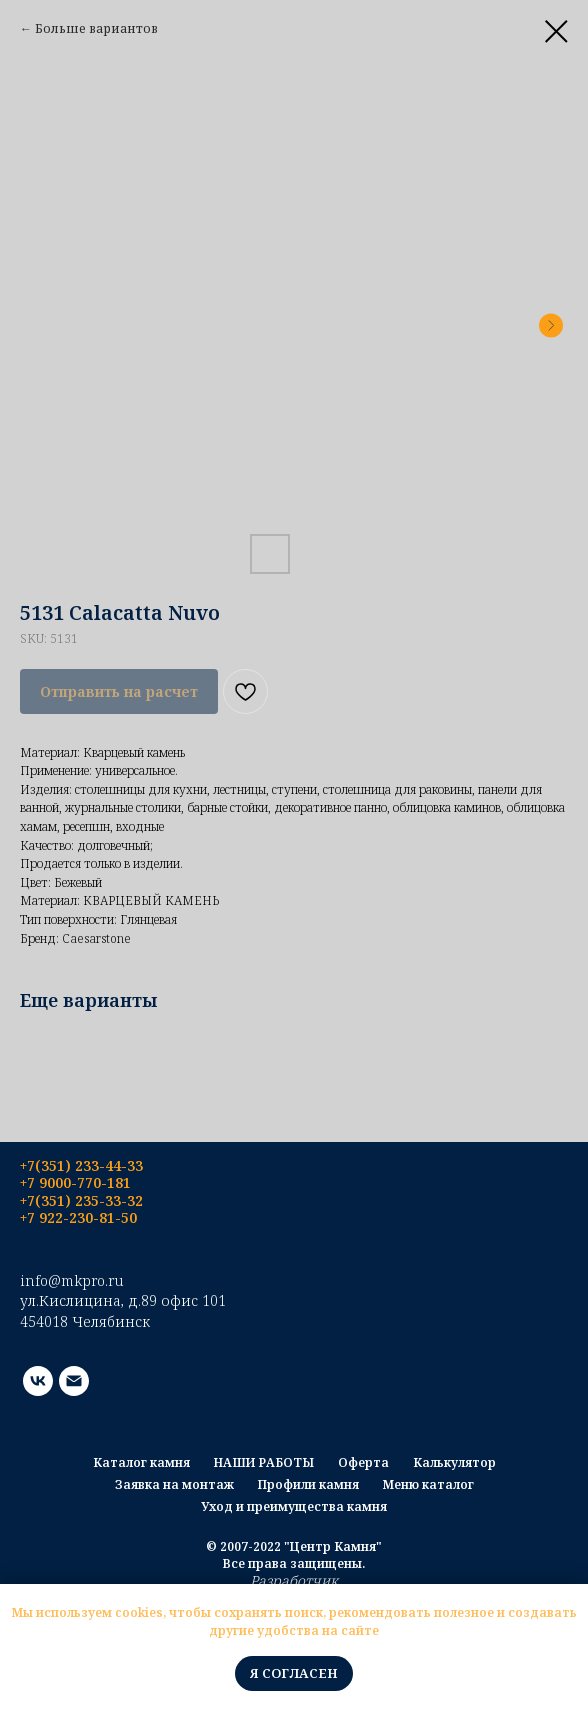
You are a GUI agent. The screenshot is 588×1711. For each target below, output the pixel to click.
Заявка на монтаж (174, 1484)
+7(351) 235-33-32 (81, 1200)
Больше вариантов (96, 28)
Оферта (363, 1462)
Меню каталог (428, 1484)
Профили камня (308, 1484)
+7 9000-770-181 (75, 1182)
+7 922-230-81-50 (78, 1217)
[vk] (38, 1381)
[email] (74, 1381)
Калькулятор (454, 1462)
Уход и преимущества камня (294, 1506)
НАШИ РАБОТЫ (264, 1462)
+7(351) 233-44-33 (81, 1165)
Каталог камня (141, 1462)
